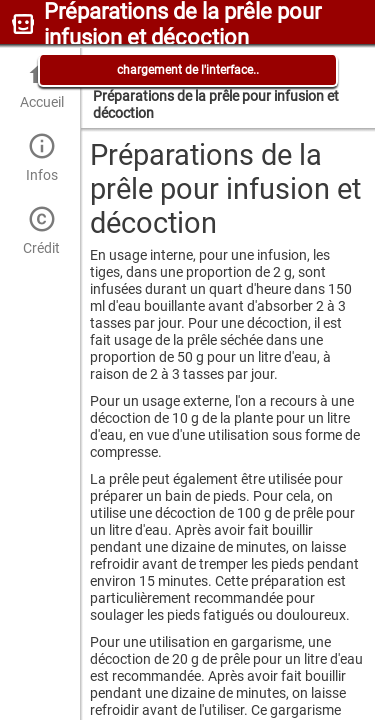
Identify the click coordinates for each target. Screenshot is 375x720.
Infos (41, 157)
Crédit (41, 230)
